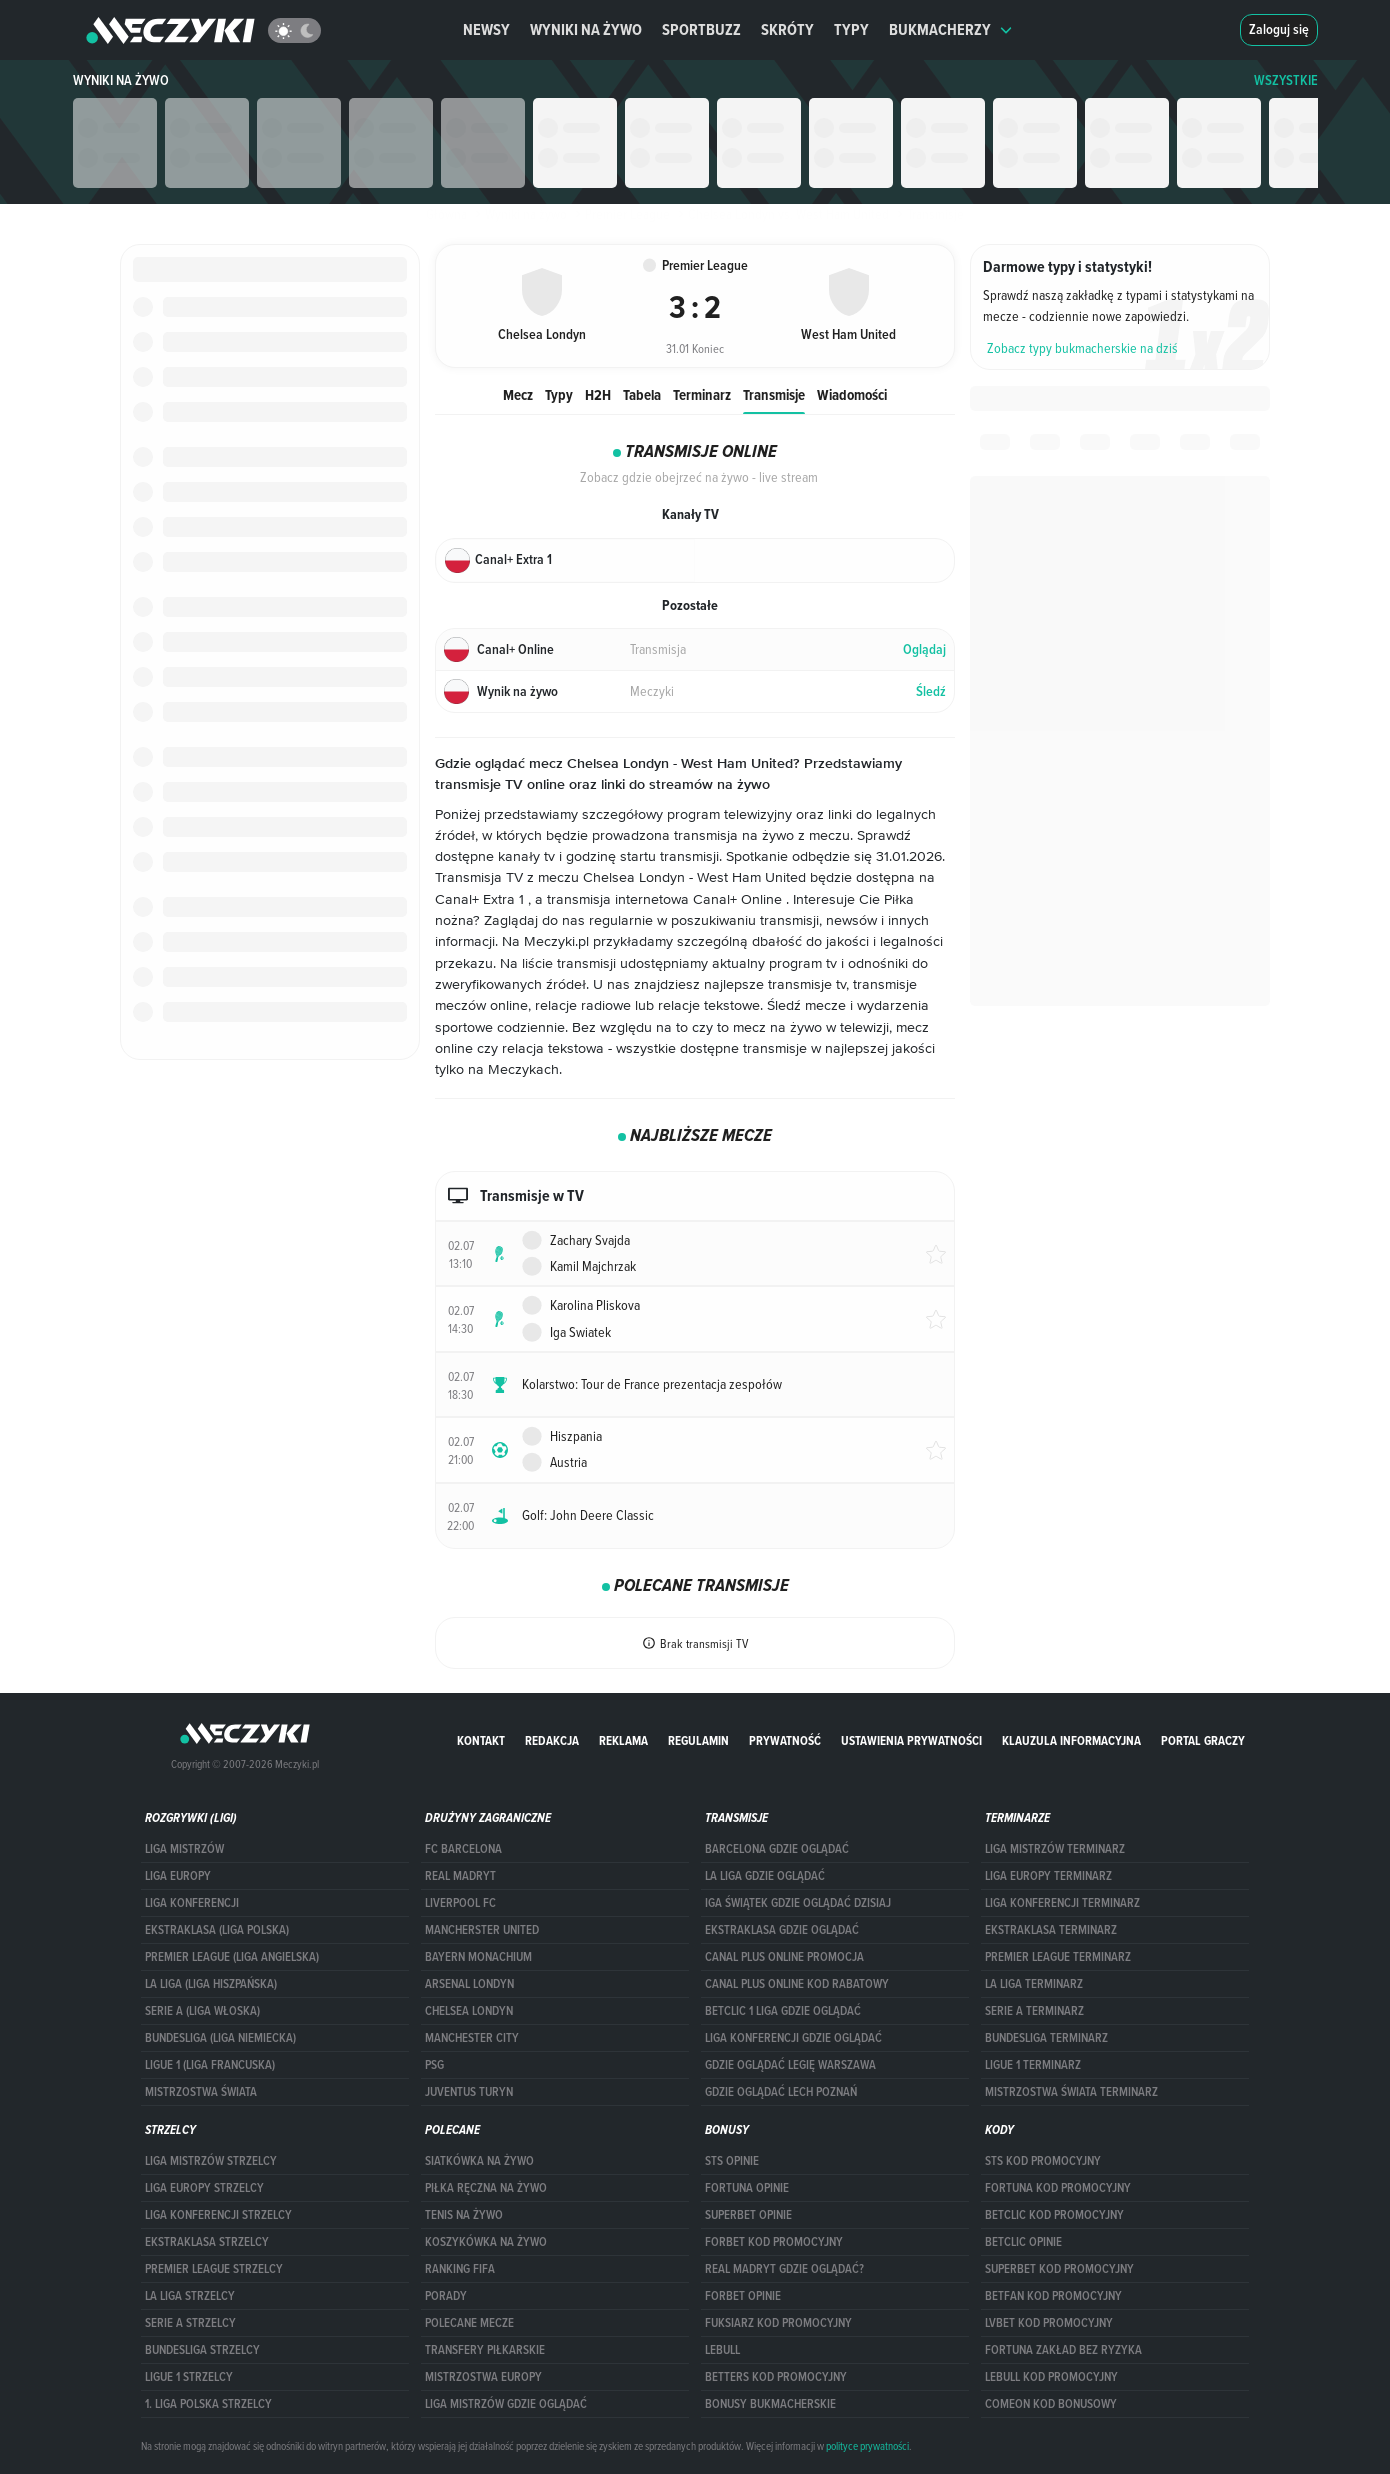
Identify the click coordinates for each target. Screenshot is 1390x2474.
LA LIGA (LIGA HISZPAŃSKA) (211, 1984)
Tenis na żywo (464, 2215)
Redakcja (552, 1740)
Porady (446, 2296)
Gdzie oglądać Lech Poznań (781, 2092)
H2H (598, 394)
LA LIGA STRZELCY (190, 2296)
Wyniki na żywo (586, 29)
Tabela (642, 394)
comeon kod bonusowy (1051, 2404)
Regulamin (698, 1740)
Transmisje (774, 394)
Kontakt (481, 1740)
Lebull (722, 2350)
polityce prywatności (867, 2446)
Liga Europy (178, 1876)
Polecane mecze (469, 2323)
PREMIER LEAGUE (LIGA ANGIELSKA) (232, 1957)
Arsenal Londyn (469, 1984)
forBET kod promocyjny (774, 2242)
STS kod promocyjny (1043, 2161)
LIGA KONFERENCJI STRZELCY (218, 2215)
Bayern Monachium (478, 1957)
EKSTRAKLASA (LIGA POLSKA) (217, 1930)
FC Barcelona (463, 1849)
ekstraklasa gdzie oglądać (782, 1930)
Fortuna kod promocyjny (1058, 2188)
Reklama (623, 1740)
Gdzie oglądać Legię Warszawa (790, 2065)
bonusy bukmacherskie (770, 2404)
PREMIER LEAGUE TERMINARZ (1058, 1957)
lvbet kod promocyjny (1049, 2323)
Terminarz (702, 394)
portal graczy (1203, 1740)
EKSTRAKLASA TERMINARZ (1051, 1930)
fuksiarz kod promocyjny (778, 2323)
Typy (851, 29)
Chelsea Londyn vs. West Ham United (781, 214)
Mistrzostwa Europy (483, 2377)
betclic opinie (1023, 2242)
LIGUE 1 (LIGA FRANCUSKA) (210, 2065)
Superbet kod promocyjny (1059, 2269)
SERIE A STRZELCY (190, 2323)
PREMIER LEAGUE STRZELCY (214, 2269)
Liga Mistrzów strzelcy (211, 2161)
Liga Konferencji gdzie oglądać (793, 2038)
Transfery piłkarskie (485, 2350)
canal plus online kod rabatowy (797, 1984)
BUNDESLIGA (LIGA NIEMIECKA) (220, 2038)
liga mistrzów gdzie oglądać (506, 2404)
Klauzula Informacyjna (1071, 1740)
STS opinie (732, 2161)
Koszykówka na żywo (486, 2242)
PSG (434, 2065)
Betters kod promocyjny (776, 2377)
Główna (446, 214)
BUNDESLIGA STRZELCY (202, 2350)
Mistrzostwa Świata (201, 2092)
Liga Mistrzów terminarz (1055, 1849)
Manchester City (472, 2038)
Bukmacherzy (951, 29)
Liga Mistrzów (184, 1849)
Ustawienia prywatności (911, 1740)
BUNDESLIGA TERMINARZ (1046, 2038)
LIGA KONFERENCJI (192, 1903)
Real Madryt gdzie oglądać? (784, 2269)
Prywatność (785, 1740)
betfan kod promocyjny (1053, 2296)
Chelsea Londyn (469, 2011)
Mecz (518, 394)
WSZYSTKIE (1286, 80)
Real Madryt (460, 1876)
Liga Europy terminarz (1048, 1876)
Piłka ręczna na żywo (486, 2188)
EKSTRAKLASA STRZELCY (207, 2242)
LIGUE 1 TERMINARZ (1033, 2065)
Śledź (931, 691)
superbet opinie (748, 2215)
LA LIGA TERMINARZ (1034, 1984)
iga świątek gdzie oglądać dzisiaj (798, 1903)
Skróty (787, 29)
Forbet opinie (743, 2296)
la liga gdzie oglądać (765, 1876)
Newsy (486, 29)
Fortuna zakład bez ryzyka (1063, 2350)
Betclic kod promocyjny (1054, 2215)
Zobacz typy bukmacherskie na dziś (1082, 348)
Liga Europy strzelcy (204, 2188)
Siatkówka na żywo (479, 2161)
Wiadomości (852, 394)
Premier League (620, 214)
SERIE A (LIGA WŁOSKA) (202, 2011)
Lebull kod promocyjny (1051, 2377)
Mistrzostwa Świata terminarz (1071, 2092)
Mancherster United (482, 1930)
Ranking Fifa (460, 2269)
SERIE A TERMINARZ (1034, 2011)
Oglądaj (924, 649)
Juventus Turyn (469, 2092)
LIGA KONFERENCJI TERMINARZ (1062, 1903)
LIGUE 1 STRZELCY (189, 2377)
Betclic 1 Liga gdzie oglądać (783, 2011)
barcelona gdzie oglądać (777, 1849)
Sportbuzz (701, 29)
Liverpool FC (460, 1903)
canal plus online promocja (784, 1957)
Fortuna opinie (747, 2188)
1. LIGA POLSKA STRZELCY (208, 2404)
